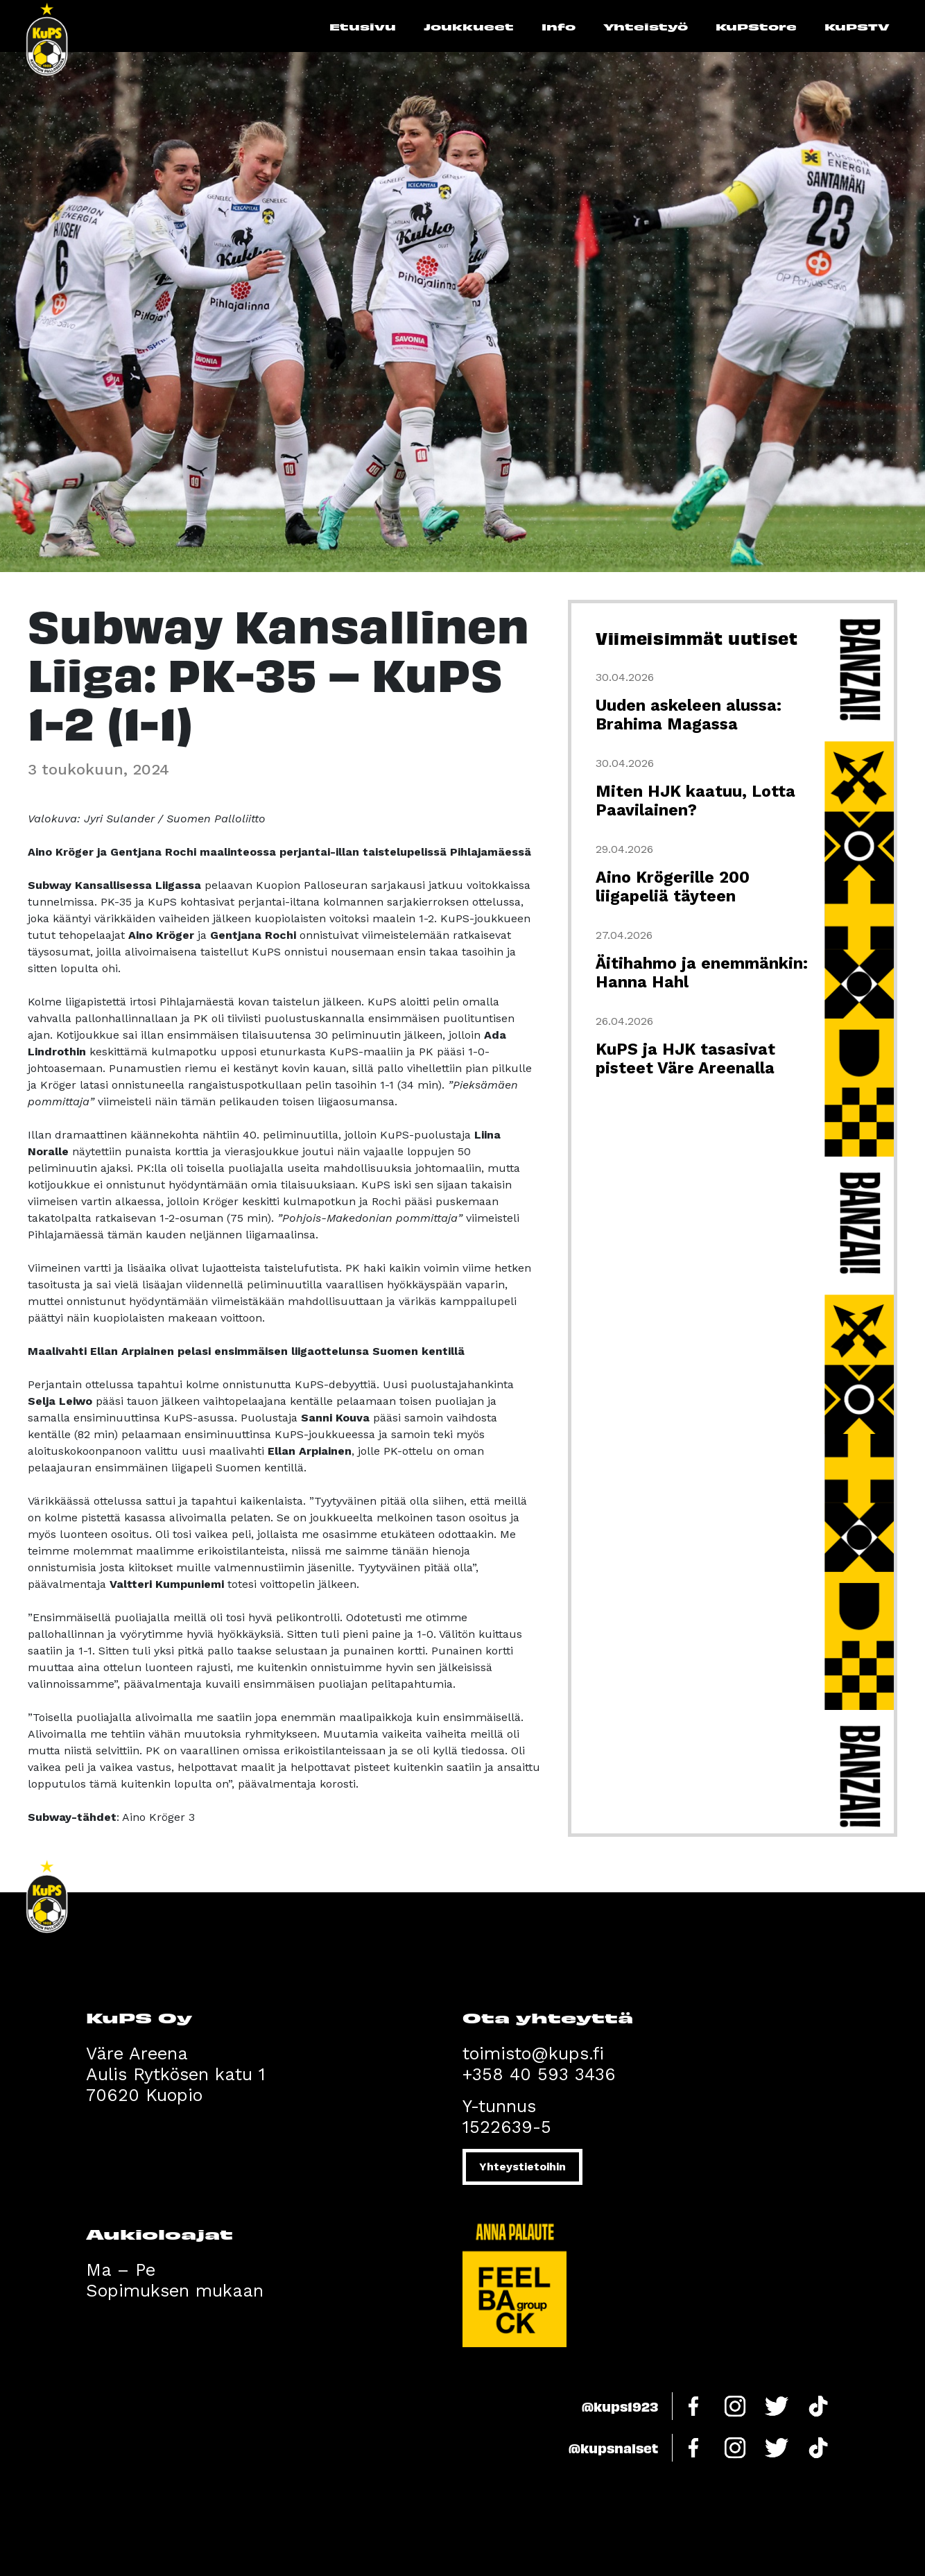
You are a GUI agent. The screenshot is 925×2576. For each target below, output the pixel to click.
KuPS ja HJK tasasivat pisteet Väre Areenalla (685, 1059)
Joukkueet (469, 26)
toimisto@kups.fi (533, 2053)
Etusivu (362, 26)
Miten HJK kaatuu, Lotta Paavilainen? (695, 801)
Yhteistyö (645, 26)
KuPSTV (857, 26)
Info (559, 26)
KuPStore (756, 26)
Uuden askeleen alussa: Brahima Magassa (688, 715)
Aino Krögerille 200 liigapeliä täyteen (673, 887)
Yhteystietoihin (522, 2166)
